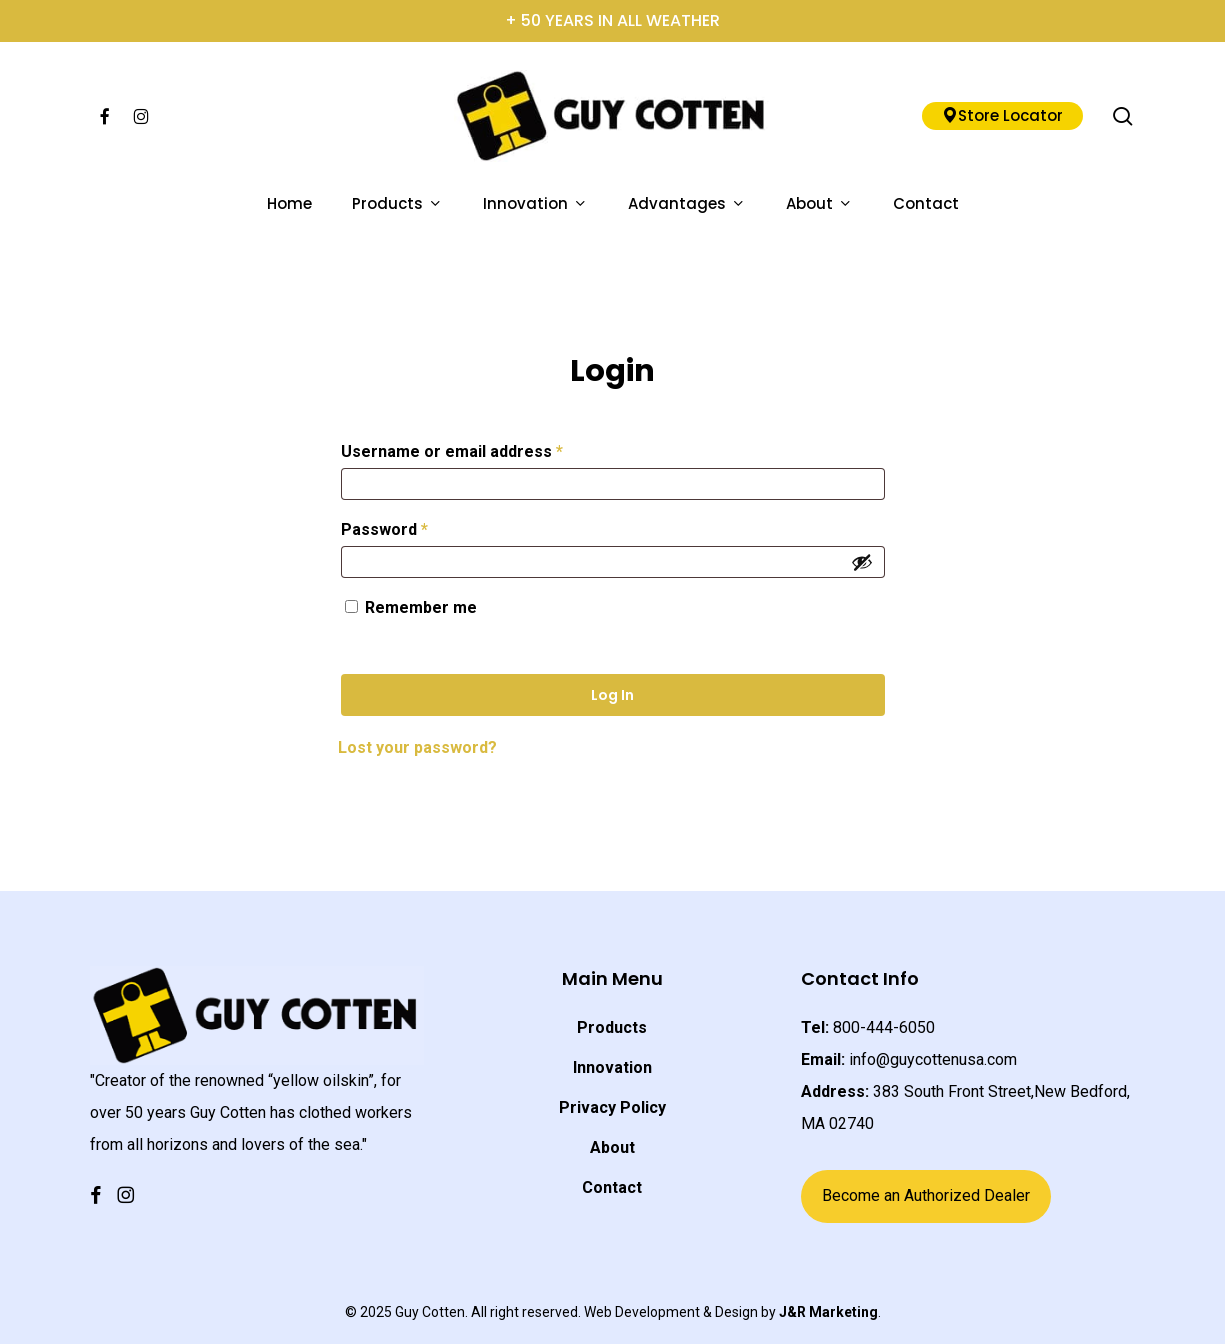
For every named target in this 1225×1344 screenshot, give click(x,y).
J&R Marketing (828, 1312)
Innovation (612, 1067)
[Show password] (862, 562)
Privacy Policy (612, 1107)
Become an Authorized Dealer (926, 1195)
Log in (612, 695)
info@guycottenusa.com (933, 1059)
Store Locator (1002, 115)
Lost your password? (417, 747)
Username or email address (485, 448)
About (612, 1147)
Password (418, 526)
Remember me (421, 607)
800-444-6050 (884, 1027)
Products (612, 1027)
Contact (612, 1187)
